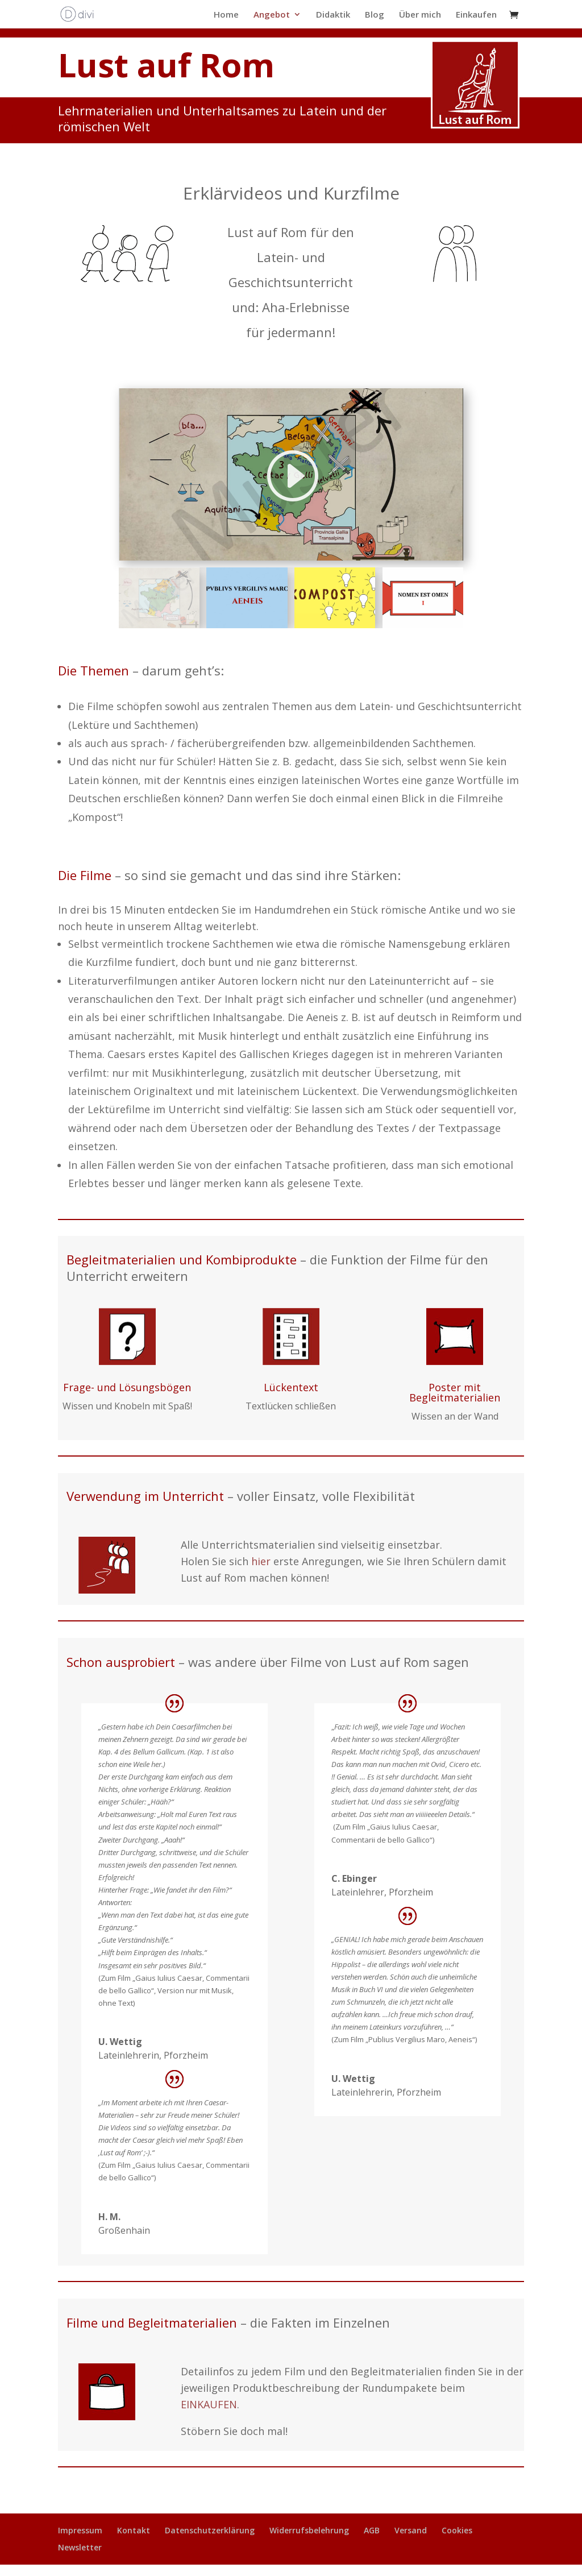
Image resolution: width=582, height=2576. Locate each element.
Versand (410, 2530)
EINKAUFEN (209, 2404)
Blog (374, 15)
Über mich (420, 15)
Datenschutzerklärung (210, 2530)
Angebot (271, 15)
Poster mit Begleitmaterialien (454, 1392)
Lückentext (291, 1387)
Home (226, 15)
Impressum (80, 2530)
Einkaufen (476, 15)
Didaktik (333, 15)
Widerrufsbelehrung (309, 2530)
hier (261, 1561)
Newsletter (80, 2547)
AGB (372, 2530)
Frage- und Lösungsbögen (127, 1387)
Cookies (457, 2530)
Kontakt (133, 2530)
